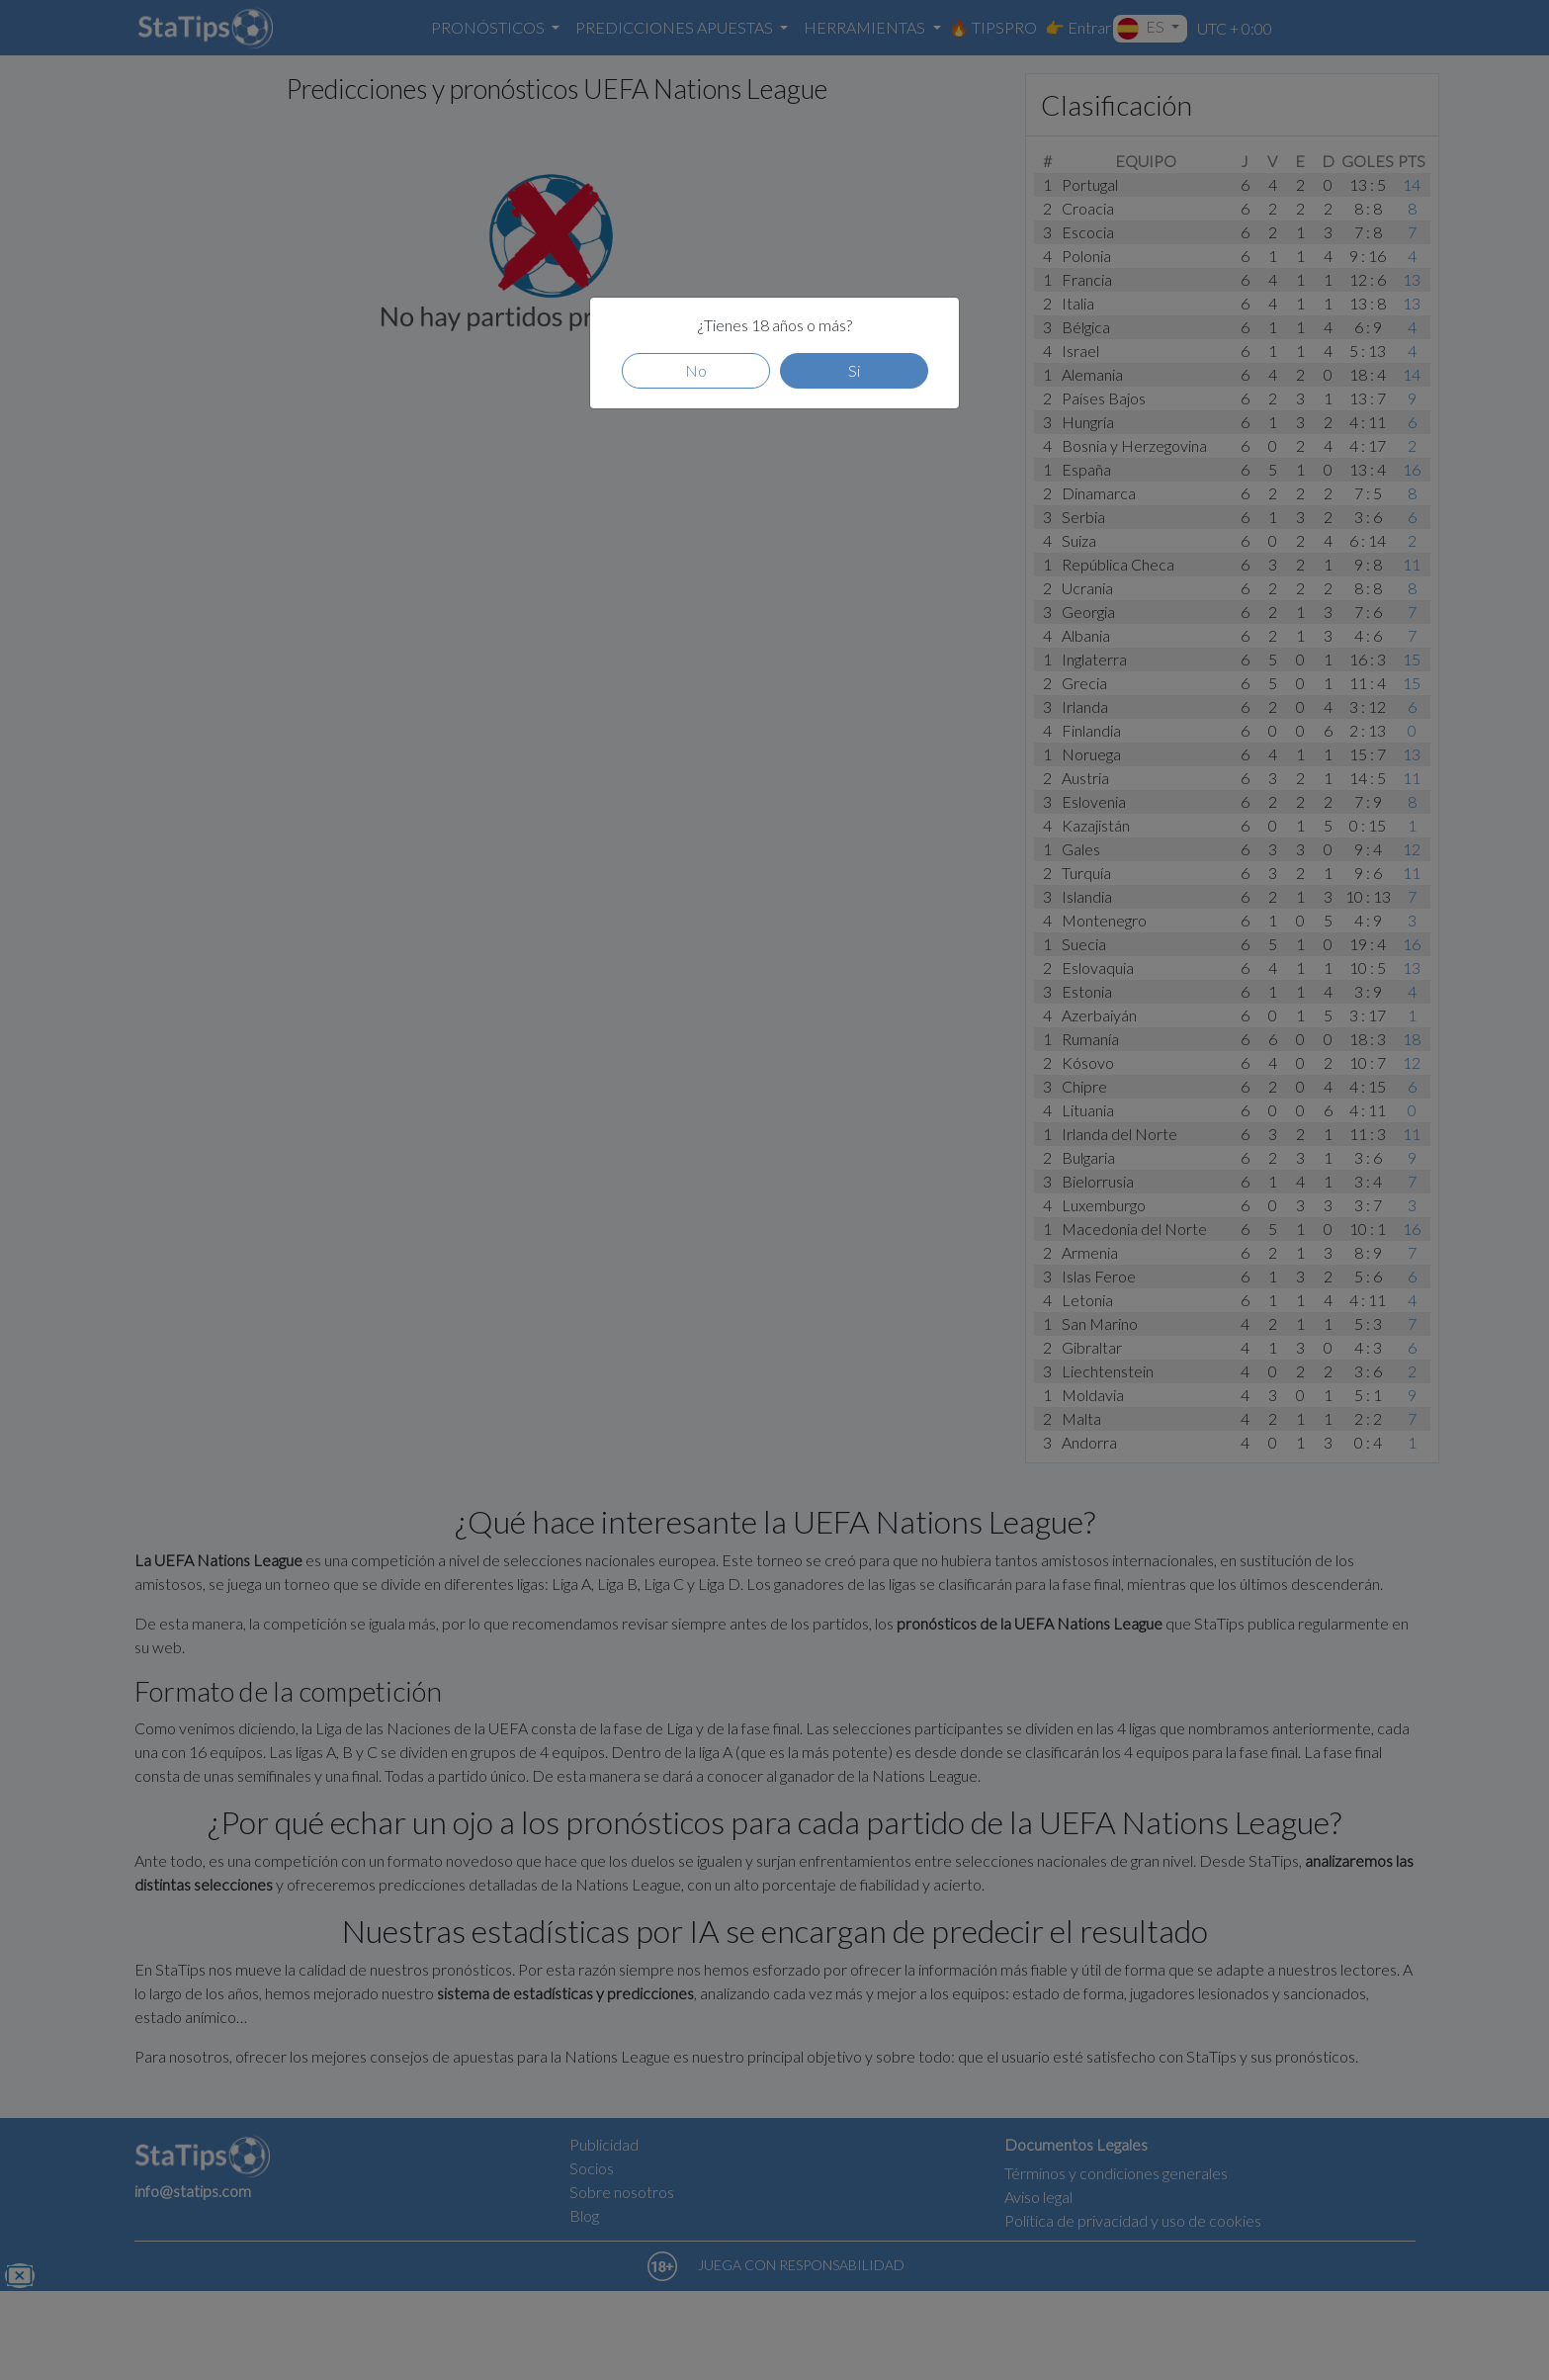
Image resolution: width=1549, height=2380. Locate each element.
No (696, 370)
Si (854, 370)
